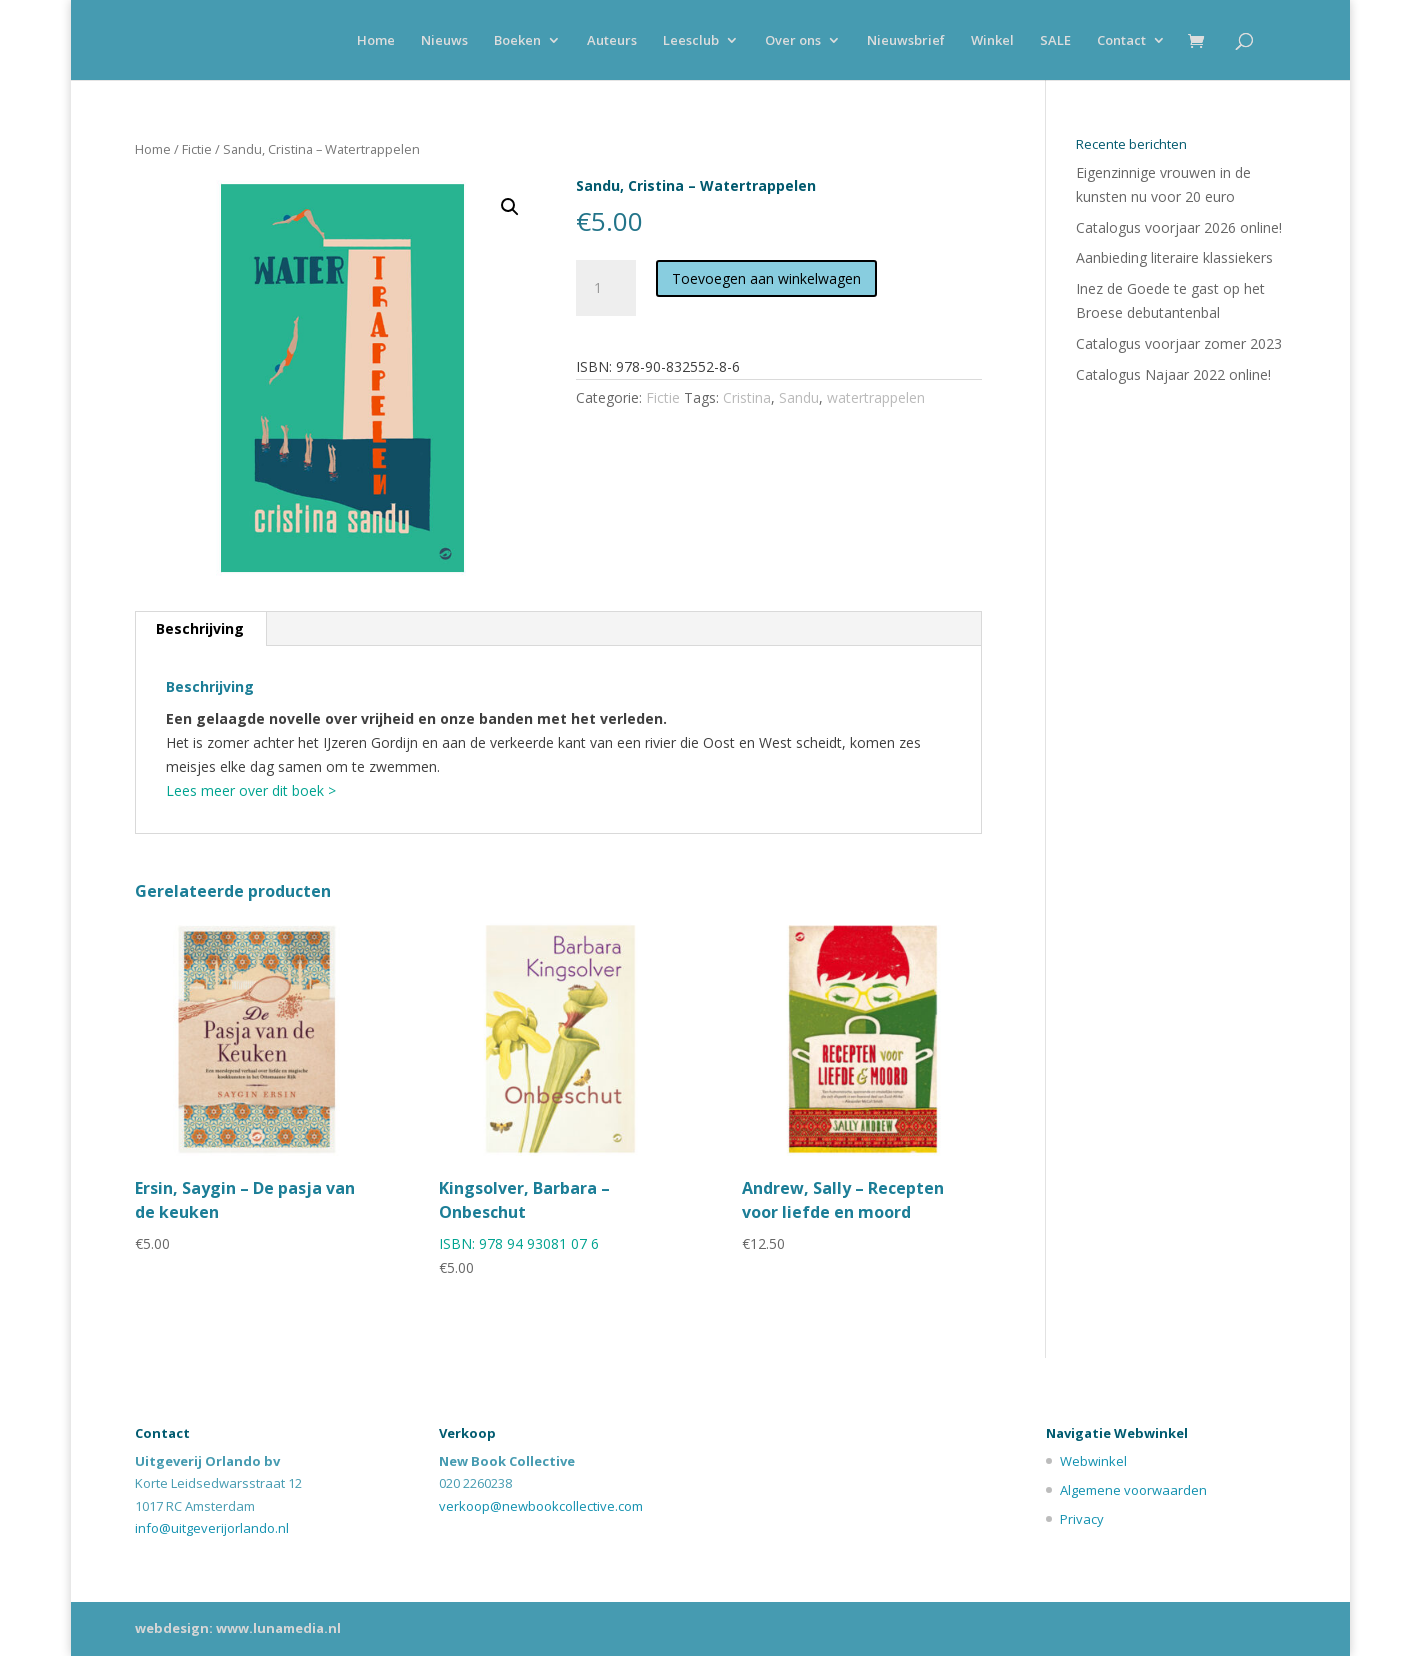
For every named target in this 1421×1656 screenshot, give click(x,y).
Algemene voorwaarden (1133, 1490)
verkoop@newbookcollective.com (541, 1506)
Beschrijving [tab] (200, 628)
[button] (510, 207)
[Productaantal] (606, 288)
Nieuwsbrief (906, 41)
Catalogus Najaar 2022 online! (1173, 374)
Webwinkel (1093, 1461)
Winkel (992, 41)
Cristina (747, 397)
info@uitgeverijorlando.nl (212, 1528)
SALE (1055, 41)
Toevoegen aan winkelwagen (766, 278)
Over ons (793, 41)
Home (376, 41)
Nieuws (444, 41)
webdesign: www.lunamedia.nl (238, 1628)
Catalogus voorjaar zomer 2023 (1179, 343)
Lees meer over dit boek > (251, 790)
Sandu (799, 397)
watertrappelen (876, 397)
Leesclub (691, 41)
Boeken (517, 41)
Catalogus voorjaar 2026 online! (1179, 227)
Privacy (1082, 1519)
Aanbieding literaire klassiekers (1174, 257)
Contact (1121, 41)
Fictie (197, 149)
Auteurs (612, 41)
